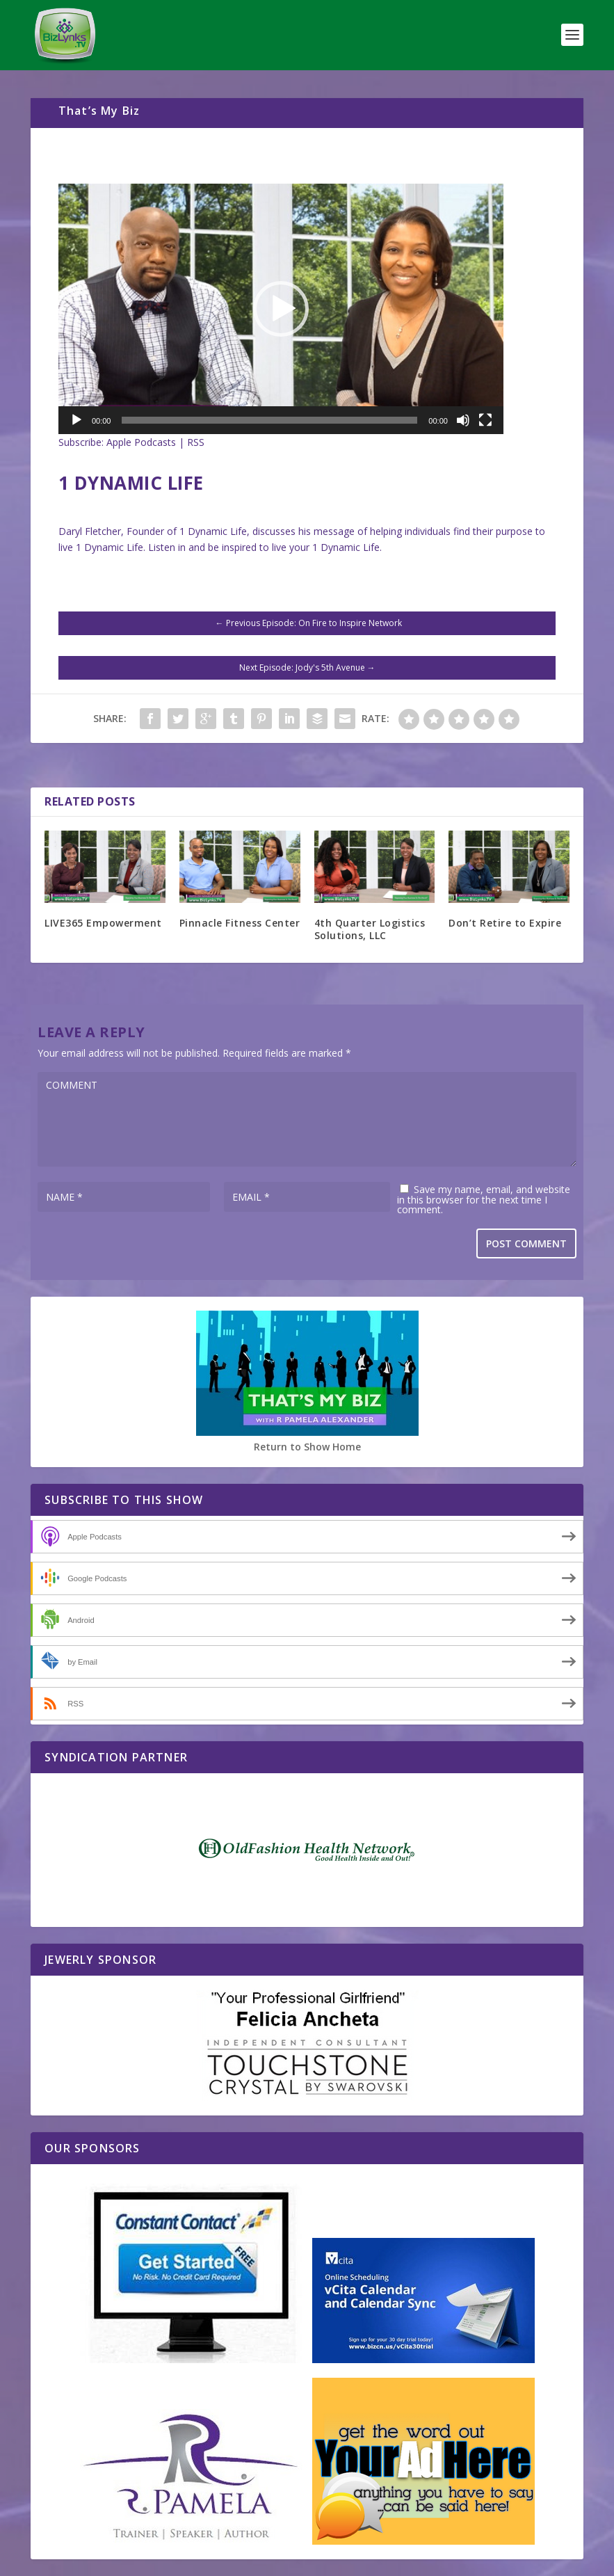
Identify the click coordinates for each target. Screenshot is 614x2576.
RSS (195, 442)
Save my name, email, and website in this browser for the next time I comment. (483, 1199)
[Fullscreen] (485, 420)
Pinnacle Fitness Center (239, 922)
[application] (280, 309)
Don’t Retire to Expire (505, 922)
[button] (281, 309)
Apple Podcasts (141, 442)
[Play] (76, 420)
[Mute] (463, 420)
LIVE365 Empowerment (103, 922)
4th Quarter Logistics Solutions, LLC (370, 929)
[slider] (269, 420)
